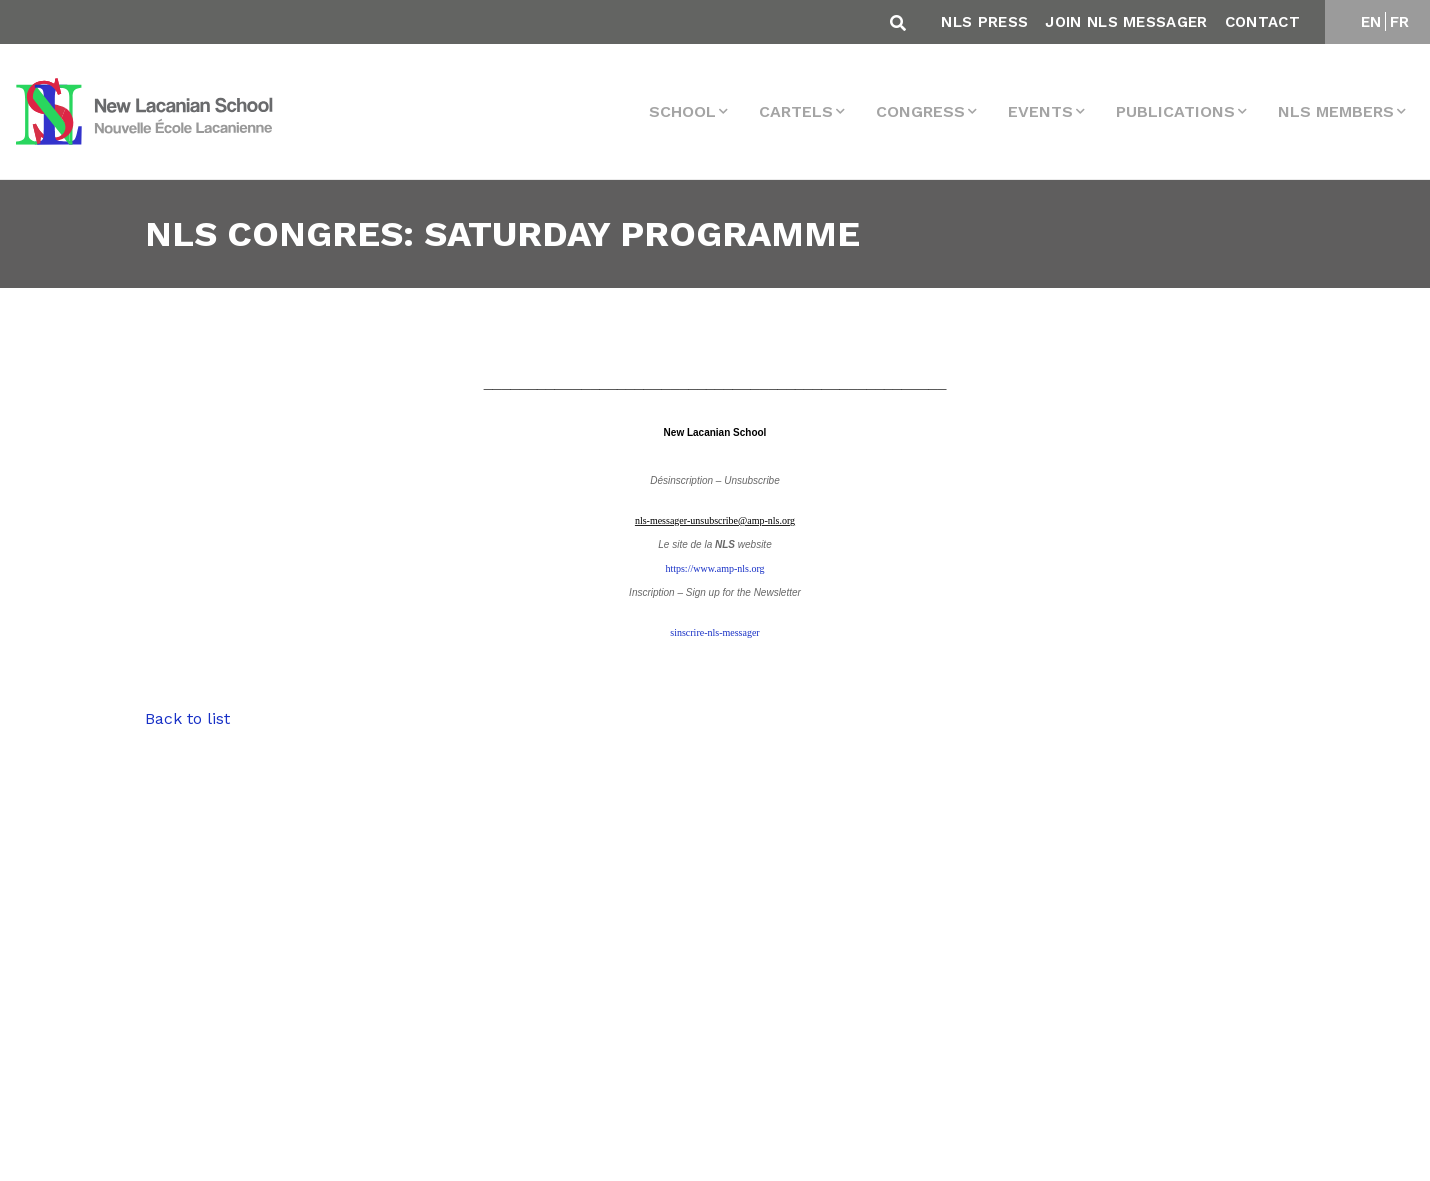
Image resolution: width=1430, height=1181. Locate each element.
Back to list (187, 718)
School (682, 111)
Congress (920, 111)
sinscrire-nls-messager (714, 632)
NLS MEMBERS (1336, 111)
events (1040, 111)
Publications (1175, 111)
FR (1400, 22)
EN (1371, 22)
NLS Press (984, 22)
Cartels (796, 111)
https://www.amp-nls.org (714, 568)
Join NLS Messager (1126, 22)
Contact (1262, 22)
